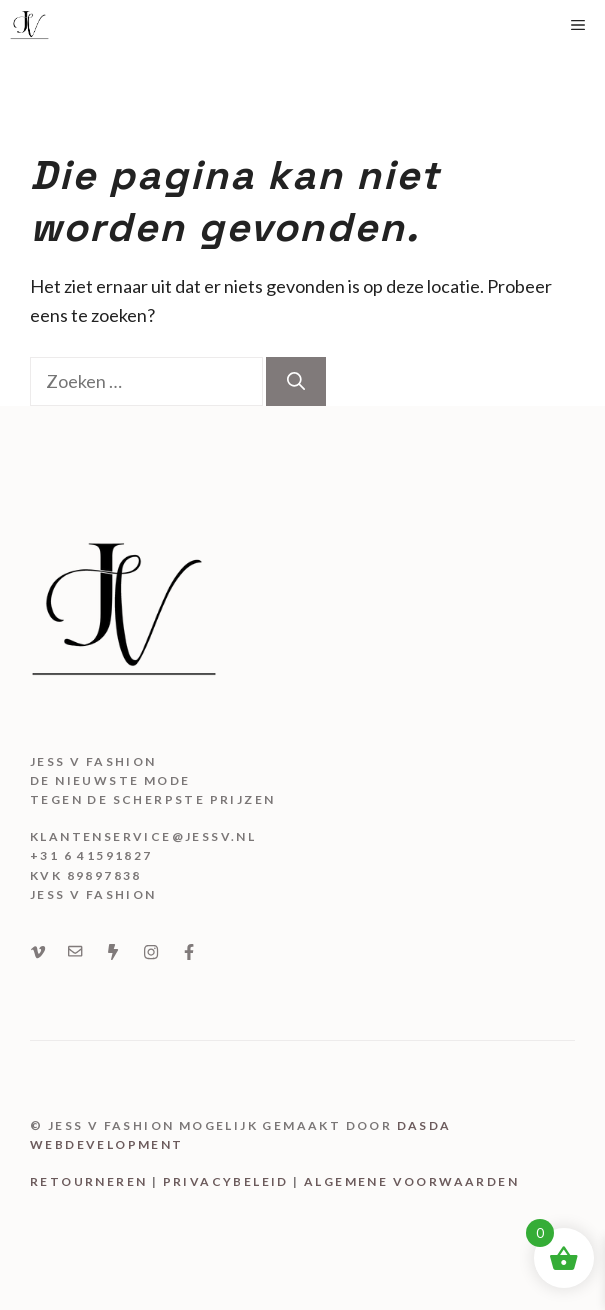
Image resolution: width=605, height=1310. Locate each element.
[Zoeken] (296, 381)
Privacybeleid (226, 1181)
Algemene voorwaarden (411, 1181)
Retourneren (88, 1181)
